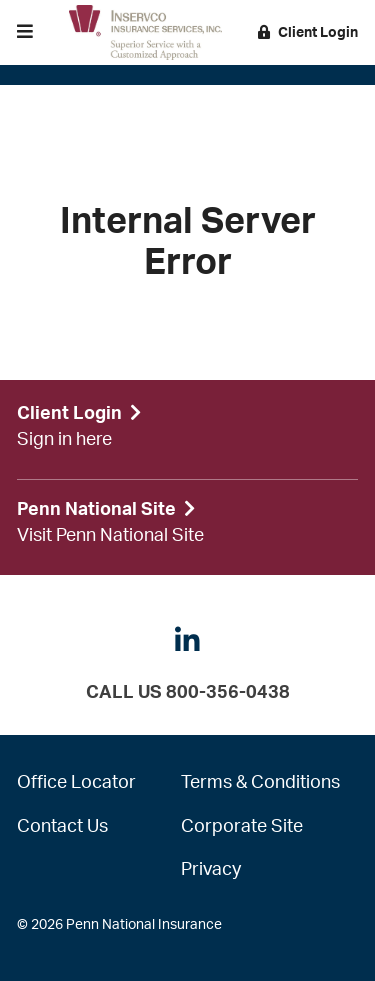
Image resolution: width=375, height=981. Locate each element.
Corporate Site (242, 827)
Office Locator (76, 783)
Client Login (308, 33)
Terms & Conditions (260, 783)
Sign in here (64, 440)
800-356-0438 (228, 693)
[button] (25, 32)
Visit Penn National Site (110, 536)
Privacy (211, 870)
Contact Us (62, 827)
